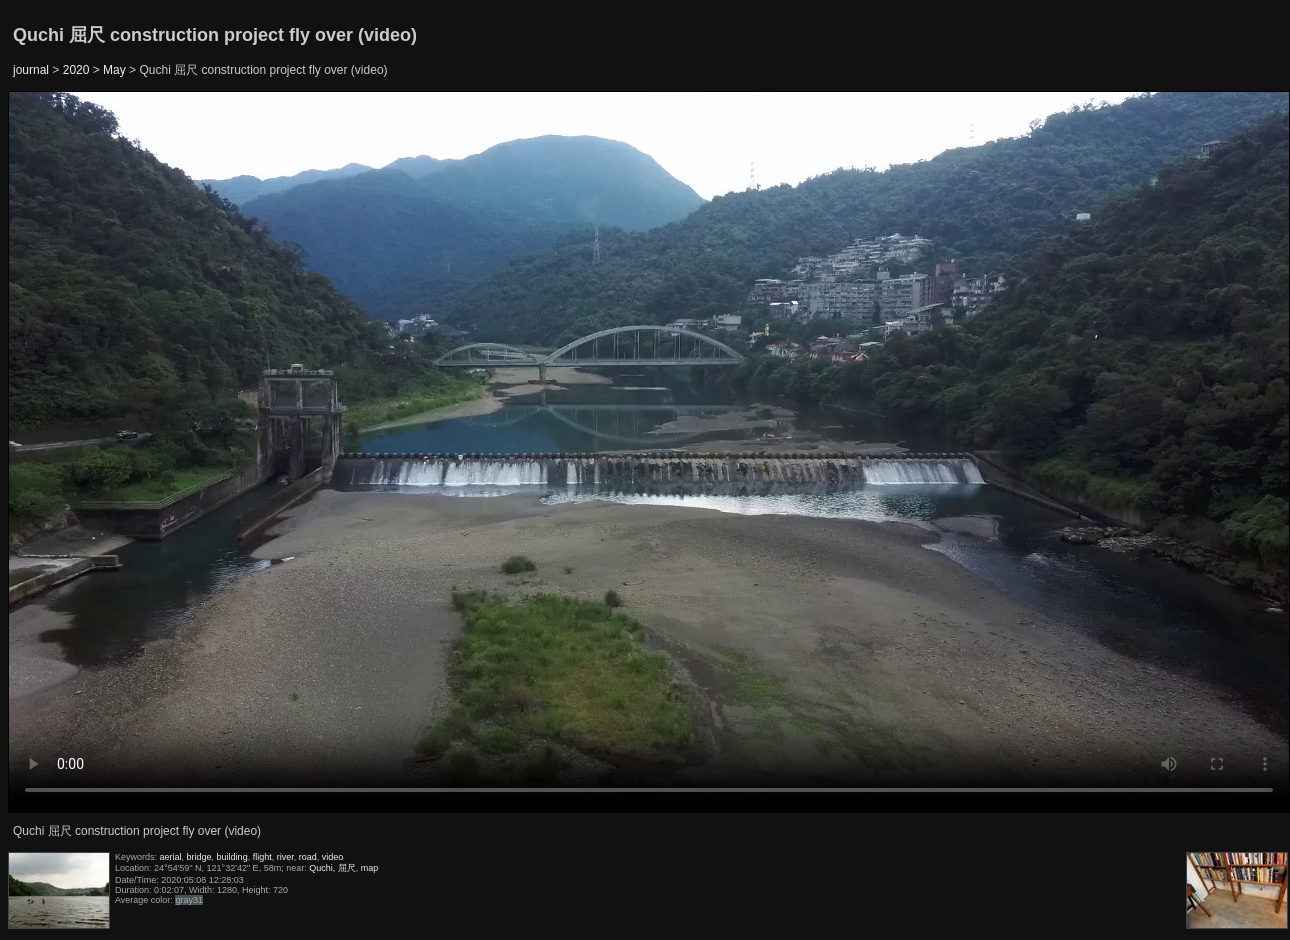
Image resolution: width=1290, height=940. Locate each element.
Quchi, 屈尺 (332, 868)
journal (31, 70)
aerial (171, 857)
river (285, 857)
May (114, 70)
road (308, 857)
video (333, 857)
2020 (76, 70)
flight (262, 857)
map (370, 868)
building (232, 857)
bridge (199, 857)
